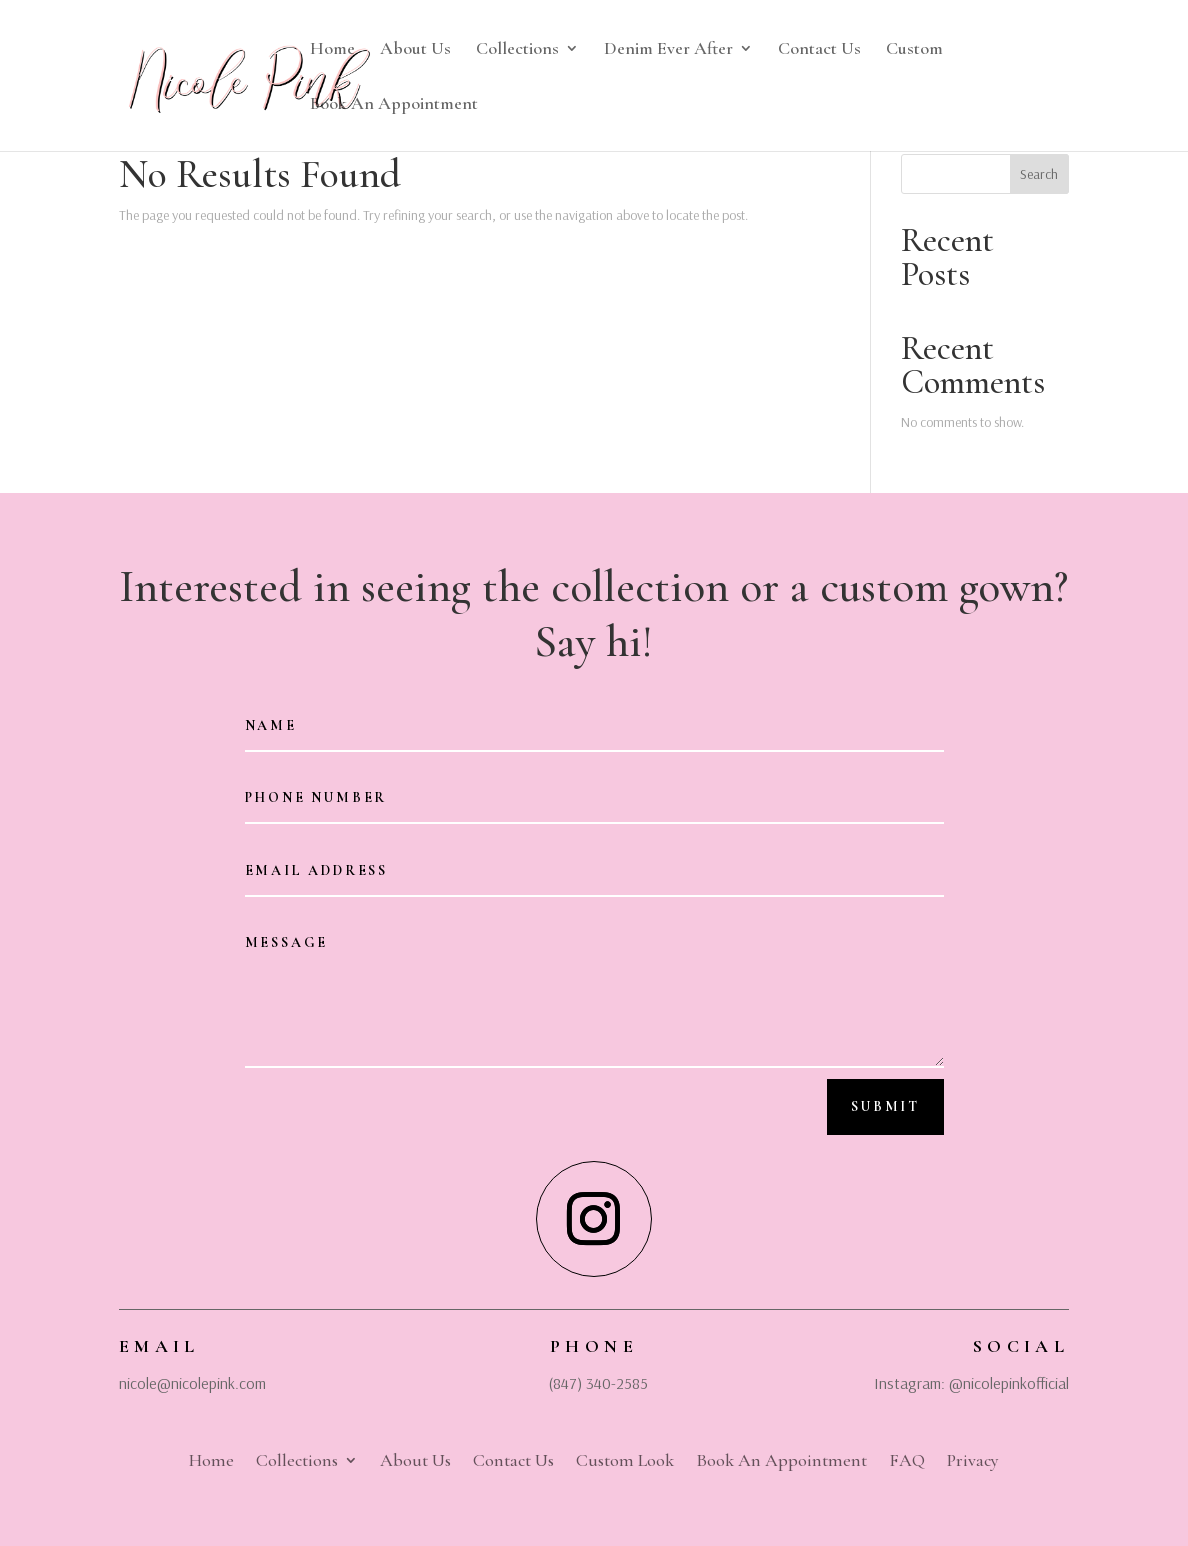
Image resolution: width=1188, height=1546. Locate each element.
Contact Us (819, 50)
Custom (914, 50)
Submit (885, 1106)
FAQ (907, 1458)
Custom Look (625, 1458)
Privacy (973, 1458)
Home (332, 50)
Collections (517, 50)
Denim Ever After (668, 50)
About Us (415, 50)
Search (1039, 174)
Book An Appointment (394, 105)
